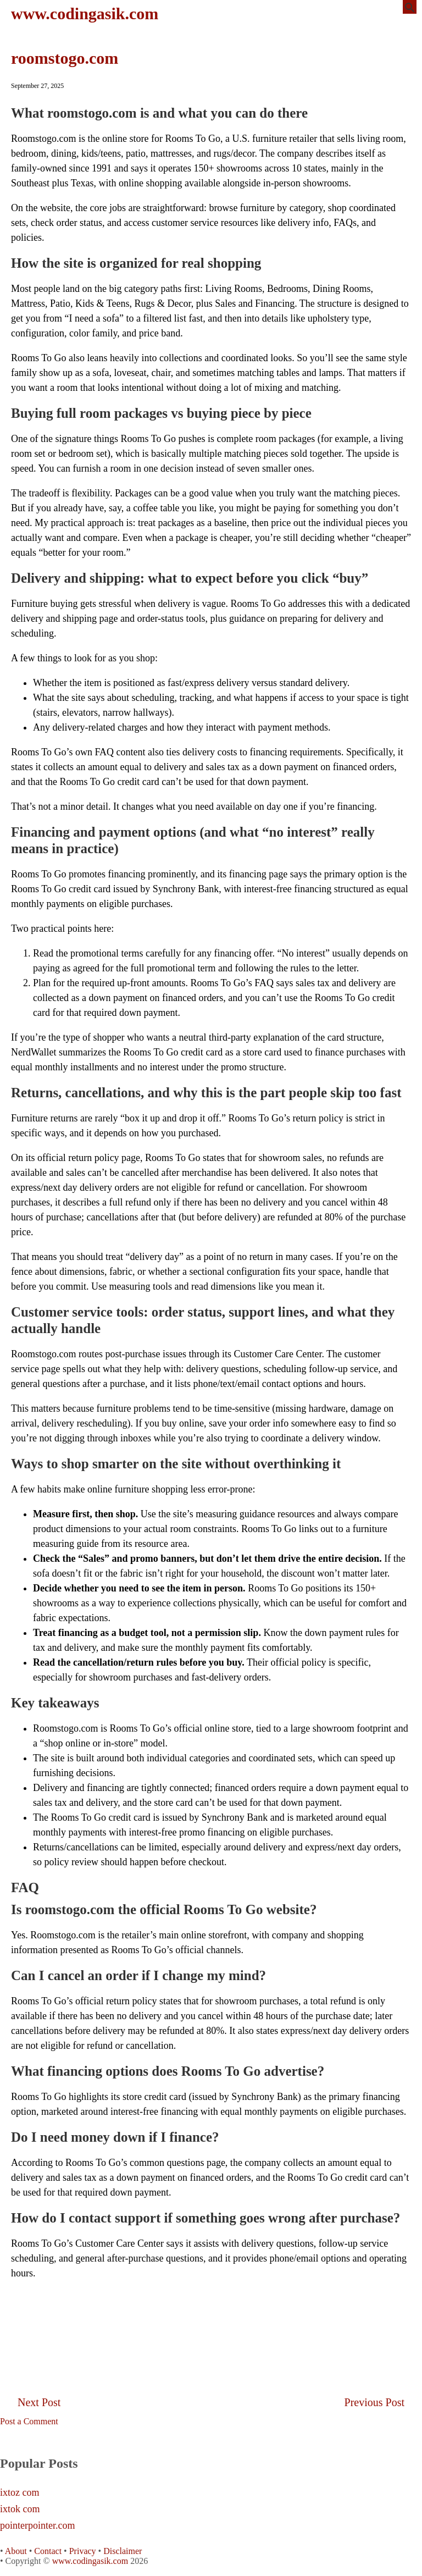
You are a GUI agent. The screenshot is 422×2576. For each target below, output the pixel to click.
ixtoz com (19, 2492)
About (16, 2551)
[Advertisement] (211, 2314)
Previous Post (374, 2402)
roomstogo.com (64, 58)
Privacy (82, 2551)
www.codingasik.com (84, 13)
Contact (48, 2551)
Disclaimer (122, 2551)
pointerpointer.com (37, 2525)
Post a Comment (29, 2421)
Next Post (39, 2402)
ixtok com (20, 2509)
